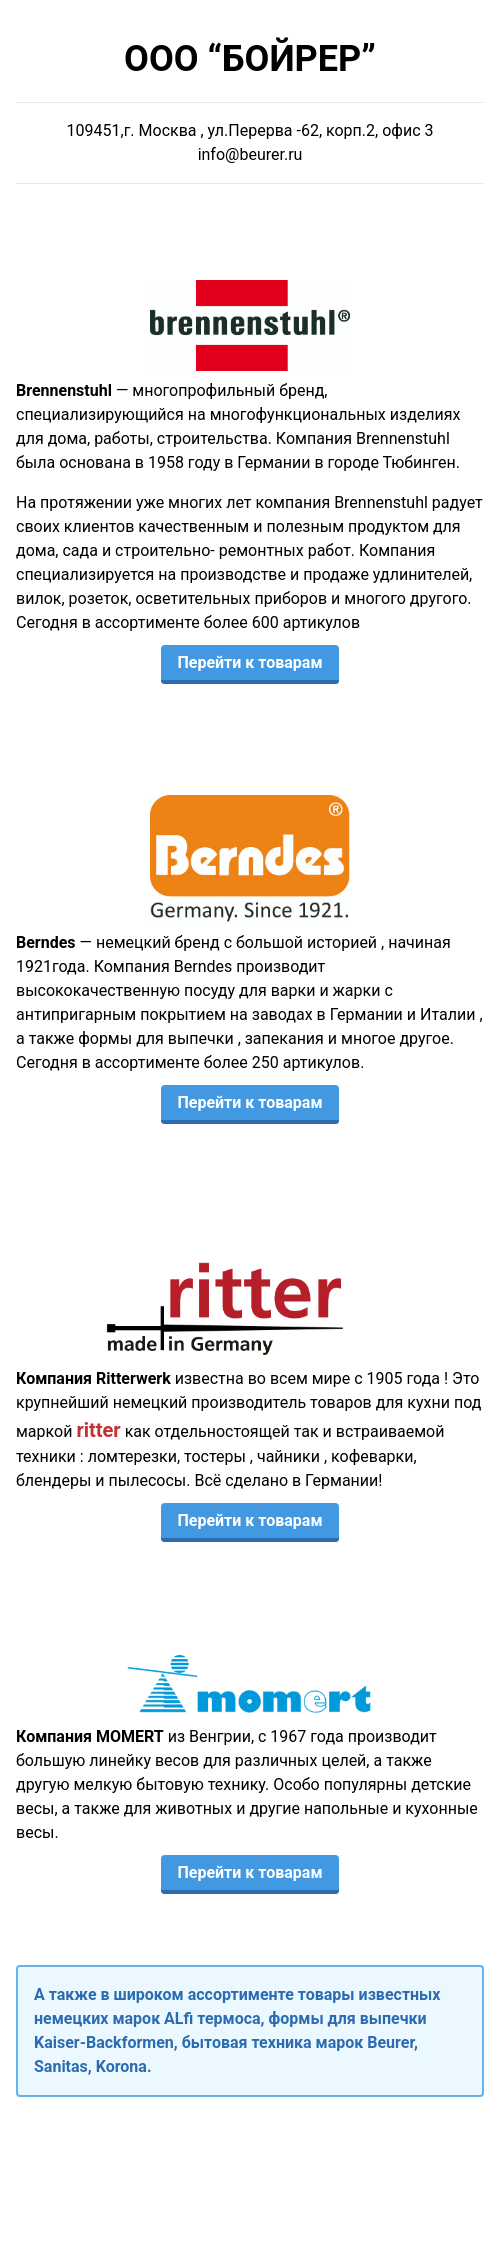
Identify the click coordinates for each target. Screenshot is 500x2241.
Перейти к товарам (249, 662)
